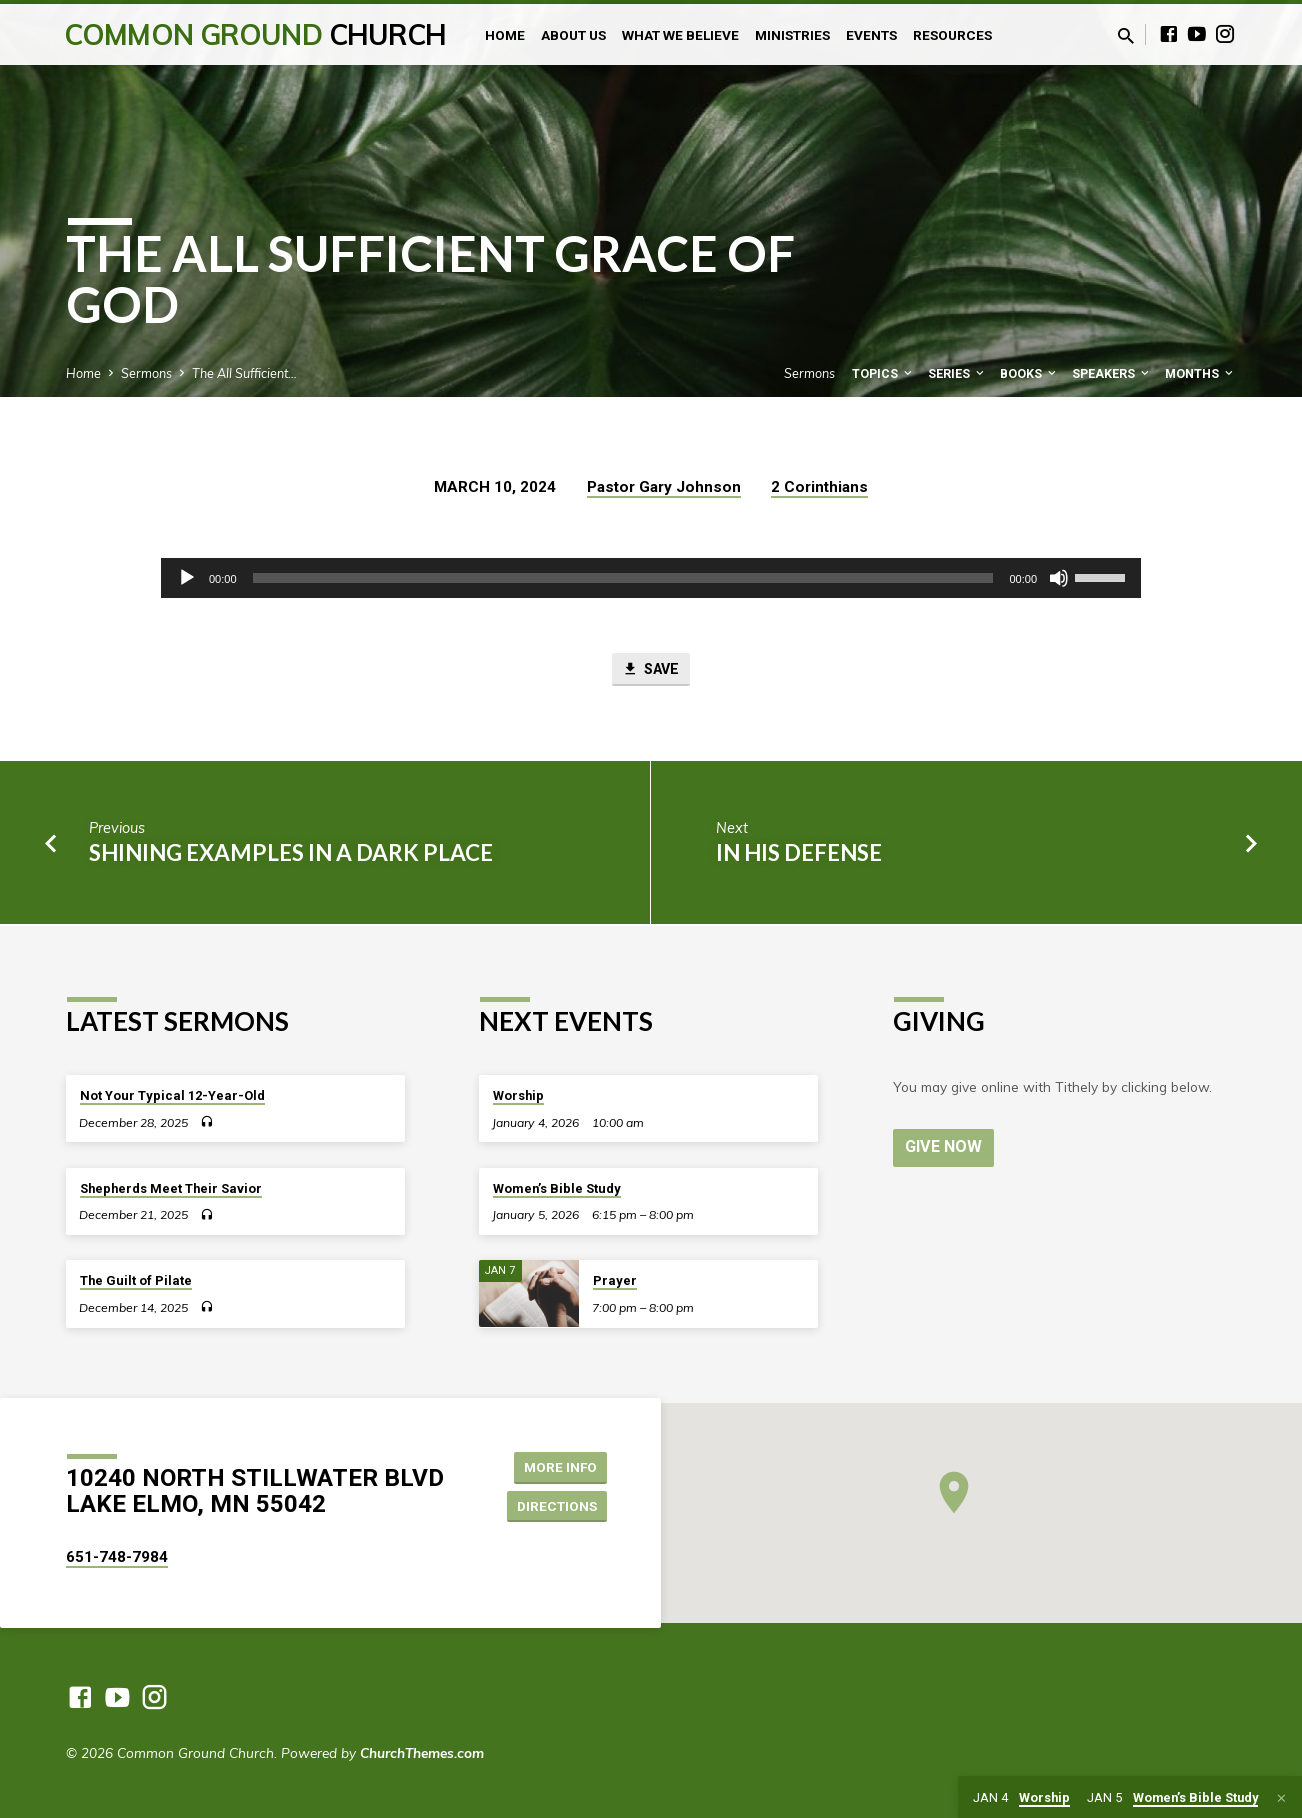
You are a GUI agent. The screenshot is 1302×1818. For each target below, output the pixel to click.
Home (505, 35)
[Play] (187, 578)
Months (1200, 373)
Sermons (146, 373)
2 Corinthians (819, 487)
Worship (518, 1095)
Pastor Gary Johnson (664, 487)
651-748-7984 (117, 1557)
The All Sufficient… (244, 373)
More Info (556, 1466)
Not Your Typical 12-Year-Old (172, 1095)
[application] (651, 578)
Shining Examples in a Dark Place (291, 854)
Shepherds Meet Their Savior (171, 1188)
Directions (555, 1506)
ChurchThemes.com (422, 1752)
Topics (883, 373)
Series (957, 373)
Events (871, 35)
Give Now (944, 1146)
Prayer (615, 1280)
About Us (573, 35)
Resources (952, 35)
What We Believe (680, 35)
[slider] (623, 578)
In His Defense (799, 854)
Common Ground (255, 34)
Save (651, 670)
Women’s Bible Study (557, 1188)
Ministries (792, 35)
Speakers (1112, 373)
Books (1029, 373)
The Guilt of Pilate (136, 1280)
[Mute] (1059, 578)
